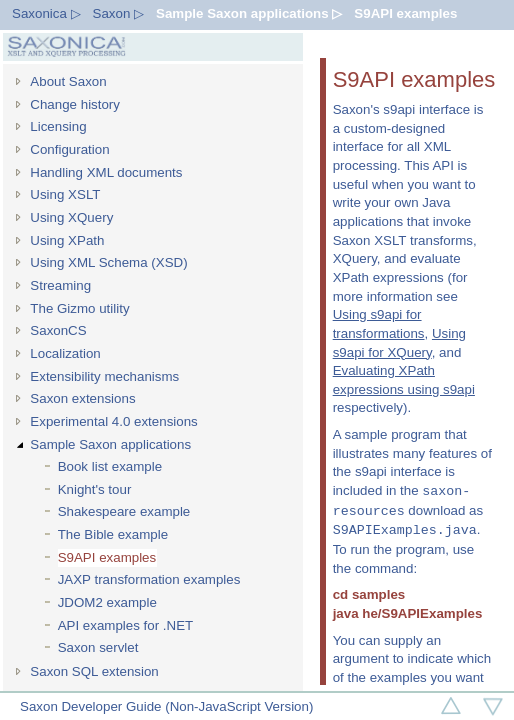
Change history (75, 104)
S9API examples (405, 13)
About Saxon (68, 81)
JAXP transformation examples (149, 579)
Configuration (69, 149)
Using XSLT (65, 194)
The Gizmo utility (79, 308)
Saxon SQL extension (94, 671)
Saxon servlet (98, 647)
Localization (65, 353)
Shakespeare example (124, 511)
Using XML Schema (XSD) (108, 262)
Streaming (60, 285)
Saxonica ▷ (46, 13)
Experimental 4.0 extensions (113, 421)
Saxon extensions (82, 398)
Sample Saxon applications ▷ (249, 13)
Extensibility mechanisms (104, 376)
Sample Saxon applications (110, 444)
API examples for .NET (126, 625)
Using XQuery (71, 217)
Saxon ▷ (119, 13)
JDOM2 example (107, 602)
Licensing (58, 126)
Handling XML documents (106, 172)
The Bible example (113, 534)
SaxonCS (58, 330)
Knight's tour (95, 489)
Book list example (110, 466)
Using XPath (67, 240)
